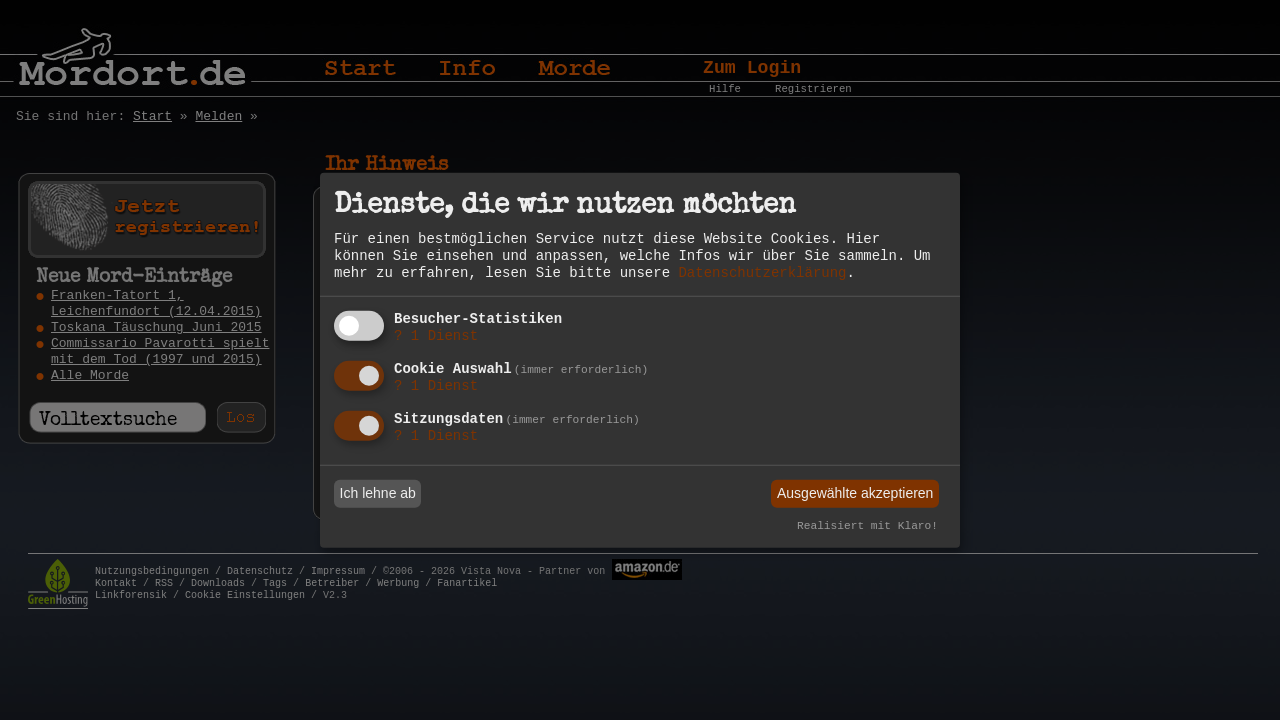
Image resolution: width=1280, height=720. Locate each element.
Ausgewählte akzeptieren (855, 493)
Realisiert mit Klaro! (867, 526)
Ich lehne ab (378, 493)
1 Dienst (436, 336)
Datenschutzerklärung (762, 273)
